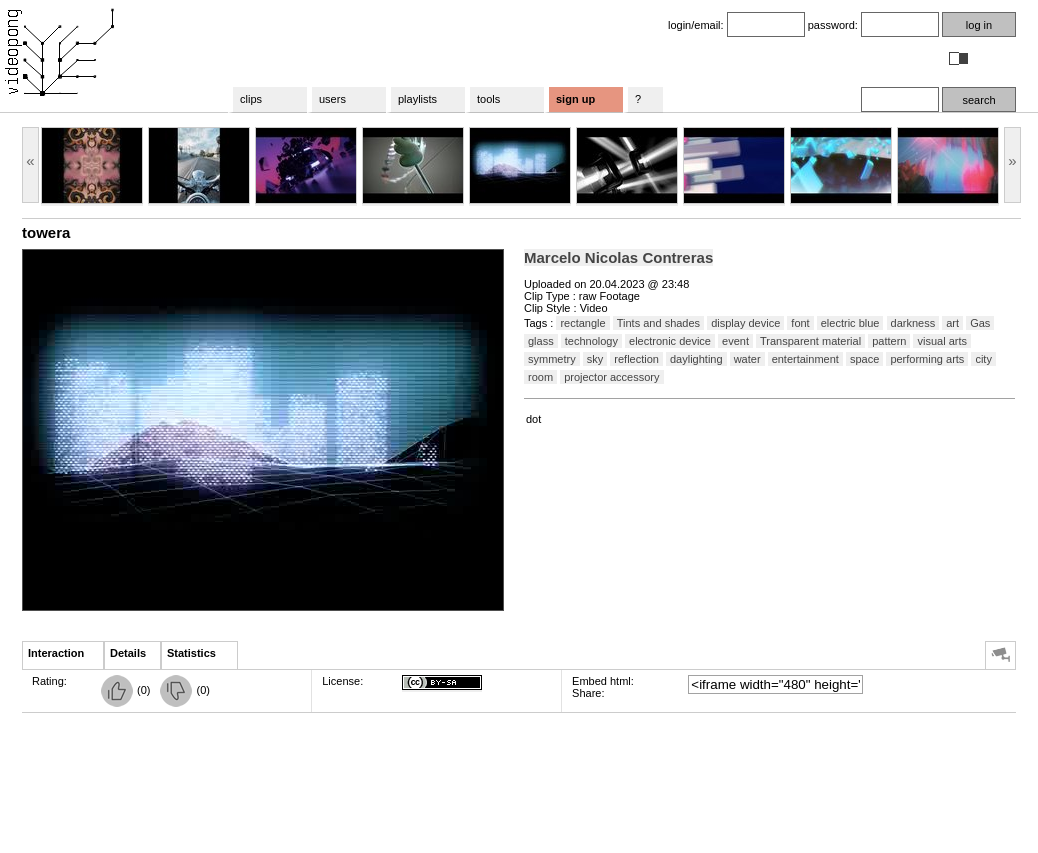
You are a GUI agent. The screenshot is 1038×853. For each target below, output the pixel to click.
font (800, 323)
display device (745, 323)
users (332, 99)
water (747, 359)
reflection (636, 359)
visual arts (942, 341)
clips (251, 99)
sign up (575, 99)
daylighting (696, 359)
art (952, 323)
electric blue (850, 323)
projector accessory (611, 377)
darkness (913, 323)
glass (541, 341)
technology (591, 341)
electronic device (670, 341)
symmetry (552, 359)
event (735, 341)
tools (488, 99)
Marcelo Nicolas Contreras (618, 257)
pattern (889, 341)
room (540, 377)
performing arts (927, 359)
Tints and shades (658, 323)
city (983, 359)
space (864, 359)
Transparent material (810, 341)
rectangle (582, 323)
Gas (980, 323)
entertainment (805, 359)
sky (595, 359)
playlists (417, 99)
